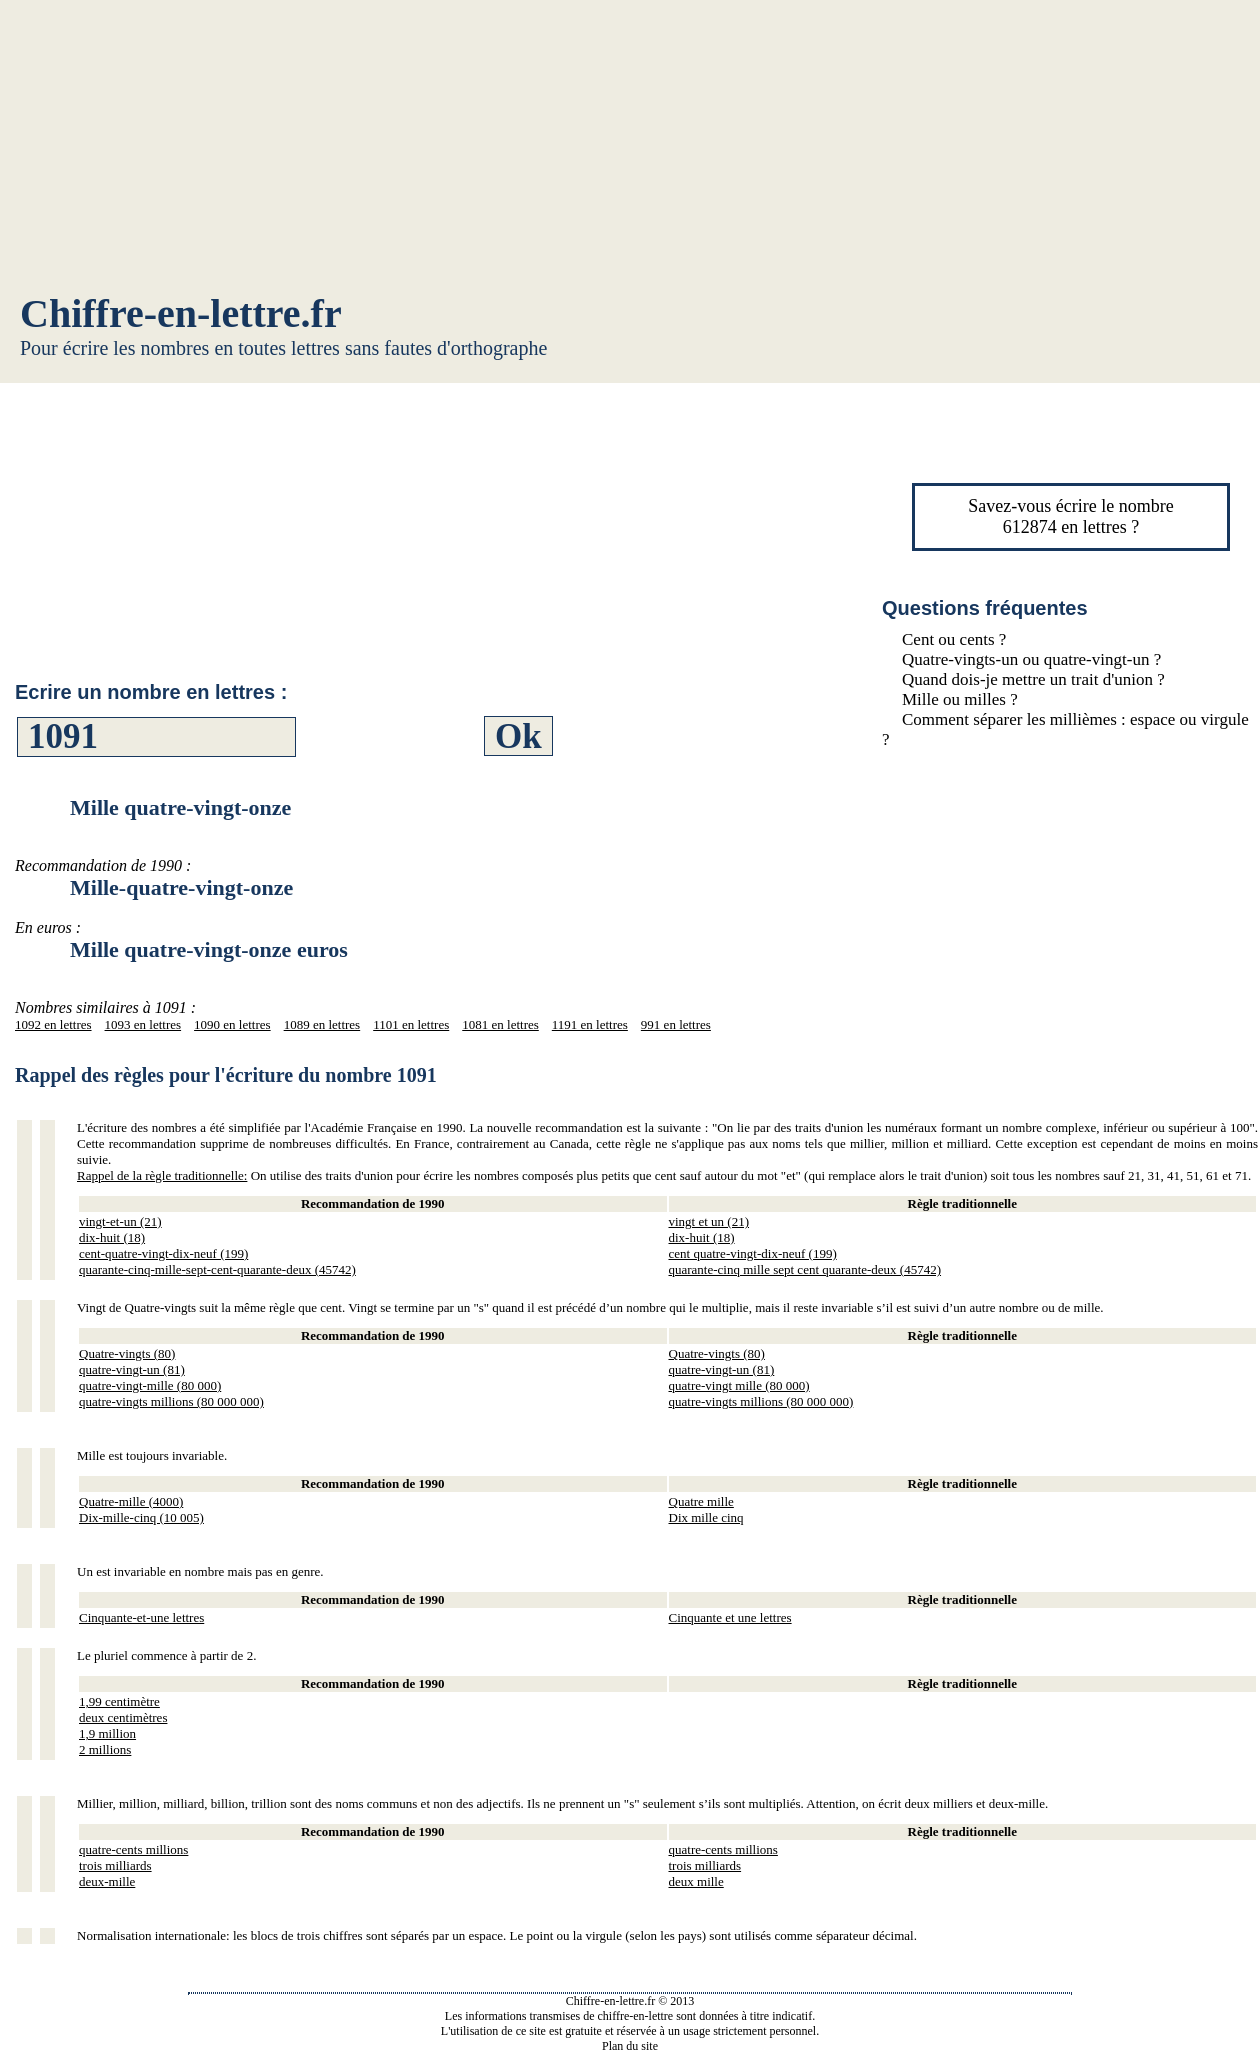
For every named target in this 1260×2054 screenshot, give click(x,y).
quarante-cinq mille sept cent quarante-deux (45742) (805, 1269)
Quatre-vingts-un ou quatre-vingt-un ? (1031, 659)
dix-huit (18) (112, 1237)
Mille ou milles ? (960, 699)
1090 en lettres (232, 1024)
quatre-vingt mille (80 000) (739, 1385)
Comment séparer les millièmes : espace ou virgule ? (1065, 729)
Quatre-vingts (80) (127, 1353)
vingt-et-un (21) (120, 1221)
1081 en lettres (500, 1024)
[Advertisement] (630, 150)
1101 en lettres (411, 1024)
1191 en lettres (590, 1024)
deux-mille (107, 1881)
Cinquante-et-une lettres (141, 1617)
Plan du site (630, 2046)
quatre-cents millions (133, 1849)
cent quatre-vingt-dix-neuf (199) (753, 1253)
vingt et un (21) (709, 1221)
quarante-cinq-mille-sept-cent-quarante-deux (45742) (217, 1269)
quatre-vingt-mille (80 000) (150, 1385)
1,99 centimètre (119, 1701)
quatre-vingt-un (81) (132, 1369)
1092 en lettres (53, 1024)
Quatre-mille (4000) (131, 1501)
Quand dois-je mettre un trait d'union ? (1033, 679)
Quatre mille (701, 1501)
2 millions (105, 1749)
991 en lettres (676, 1024)
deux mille (696, 1881)
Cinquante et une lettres (730, 1617)
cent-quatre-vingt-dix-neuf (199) (163, 1253)
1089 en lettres (322, 1024)
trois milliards (115, 1865)
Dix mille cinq (706, 1517)
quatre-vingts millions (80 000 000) (171, 1401)
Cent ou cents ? (954, 639)
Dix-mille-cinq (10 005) (141, 1517)
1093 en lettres (143, 1024)
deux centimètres (123, 1717)
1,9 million (107, 1733)
